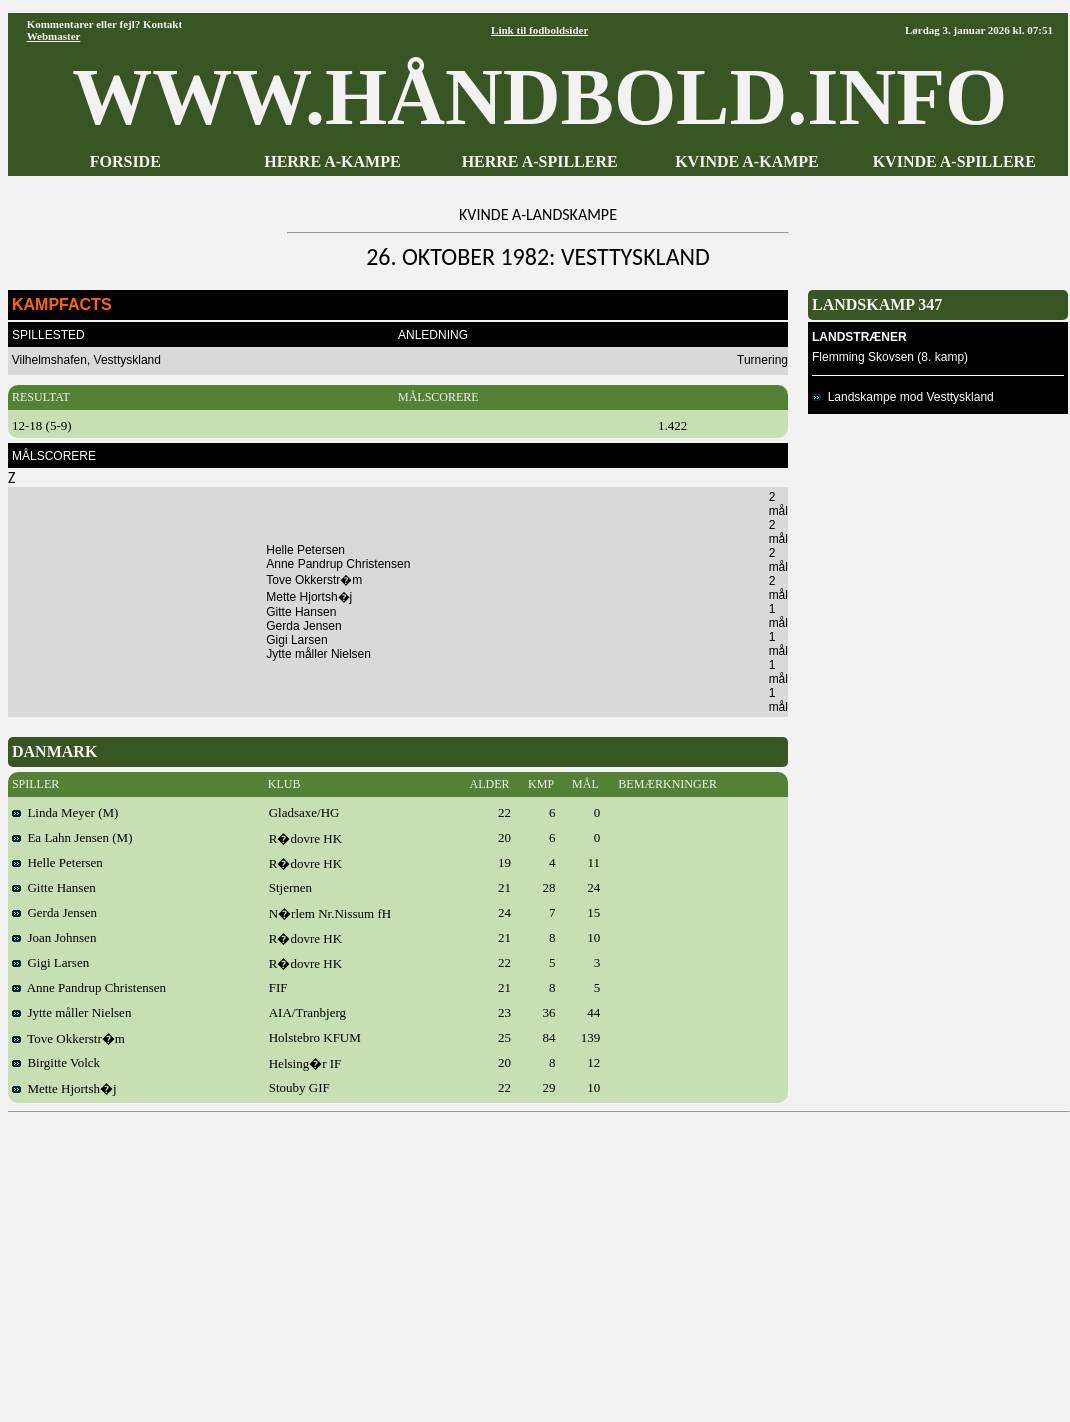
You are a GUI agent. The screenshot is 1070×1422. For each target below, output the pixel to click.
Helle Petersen (57, 862)
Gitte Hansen (54, 887)
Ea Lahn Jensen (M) (72, 837)
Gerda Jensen (54, 912)
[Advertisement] (539, 1260)
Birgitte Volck (56, 1062)
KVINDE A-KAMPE (747, 161)
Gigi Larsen (50, 962)
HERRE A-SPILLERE (540, 161)
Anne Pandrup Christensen (89, 987)
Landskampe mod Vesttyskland (903, 397)
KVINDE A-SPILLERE (954, 161)
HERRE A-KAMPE (332, 161)
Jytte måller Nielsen (71, 1012)
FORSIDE (125, 161)
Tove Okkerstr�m (68, 1038)
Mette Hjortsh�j (64, 1088)
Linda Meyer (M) (65, 812)
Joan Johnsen (54, 937)
